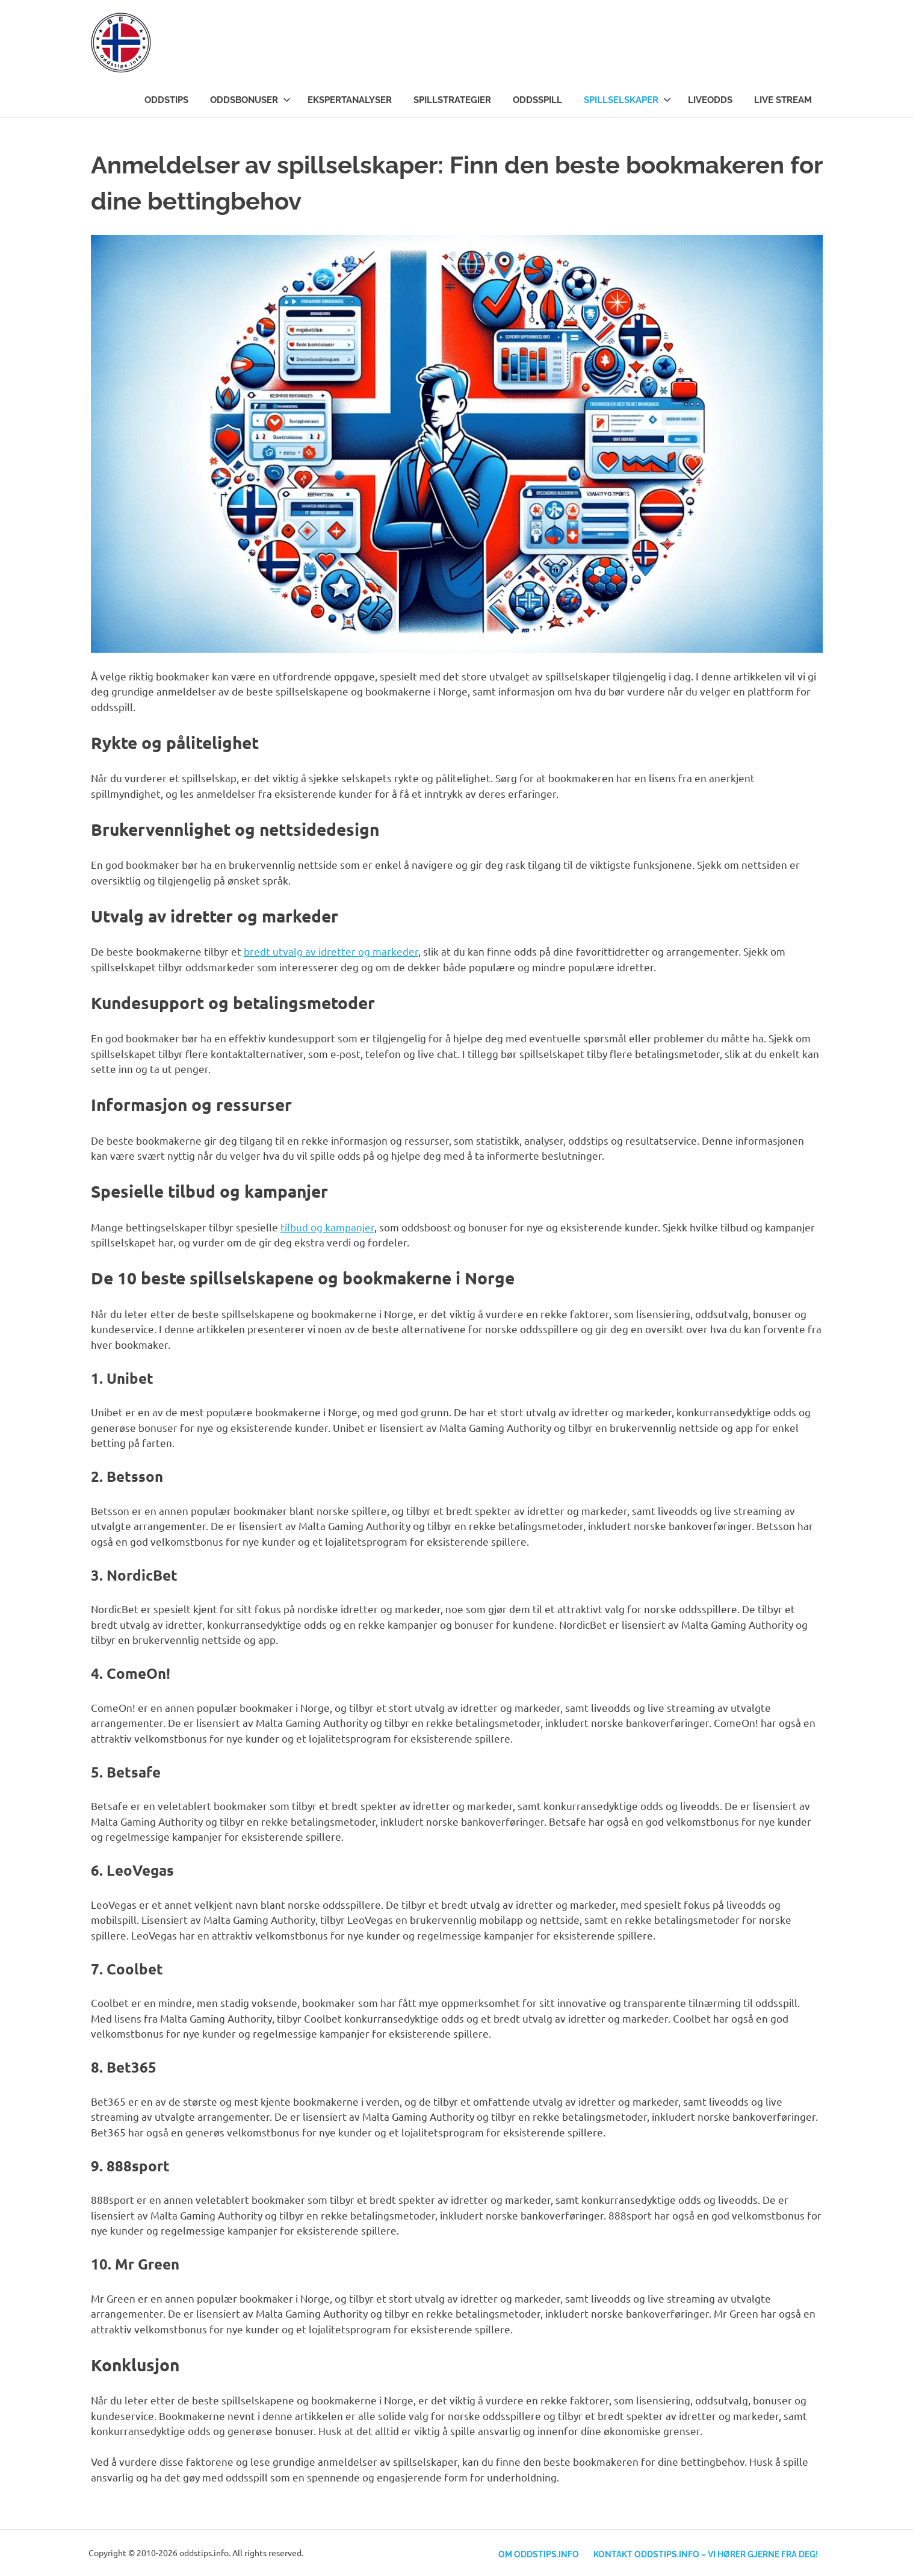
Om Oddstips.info (535, 2553)
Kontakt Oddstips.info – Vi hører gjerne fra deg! (704, 2553)
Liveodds (710, 100)
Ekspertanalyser (350, 100)
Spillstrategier (452, 100)
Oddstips (166, 100)
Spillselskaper (627, 100)
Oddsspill (537, 100)
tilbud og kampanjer (327, 1227)
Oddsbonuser (250, 100)
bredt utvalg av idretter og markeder (331, 951)
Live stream (783, 100)
